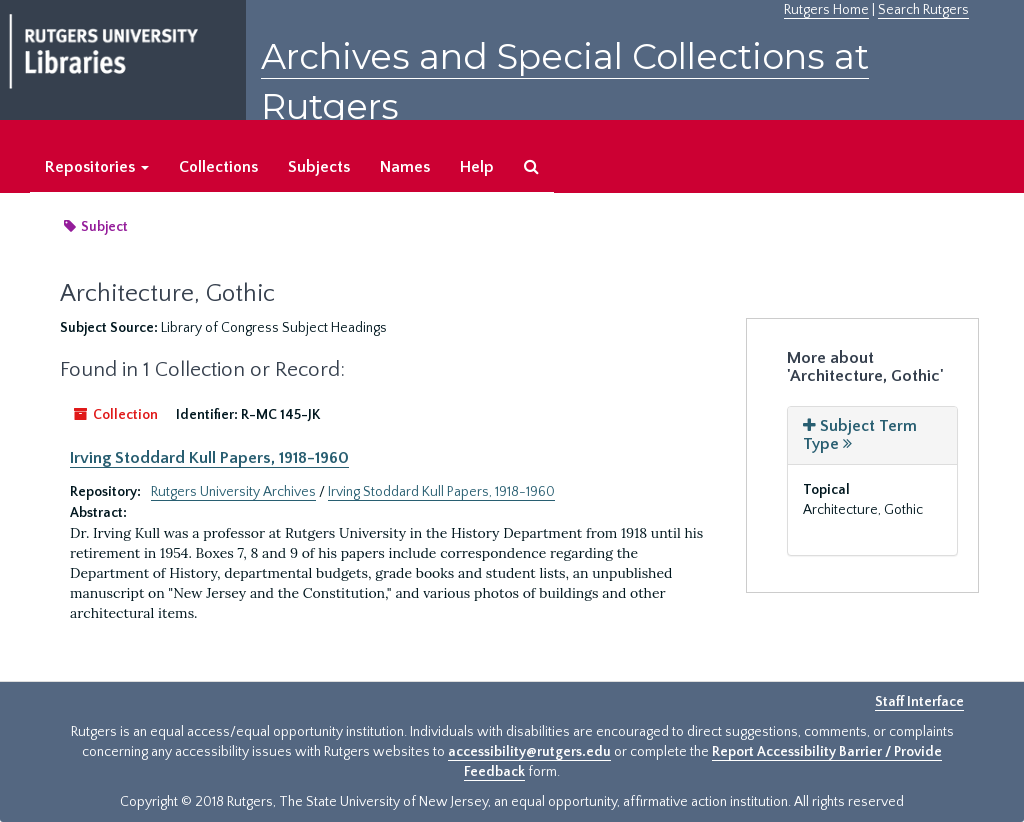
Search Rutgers (923, 10)
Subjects (319, 167)
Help (477, 167)
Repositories (97, 167)
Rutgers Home (826, 10)
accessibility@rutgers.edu (529, 752)
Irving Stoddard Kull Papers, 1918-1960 (209, 458)
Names (405, 167)
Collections (218, 167)
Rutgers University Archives (233, 492)
